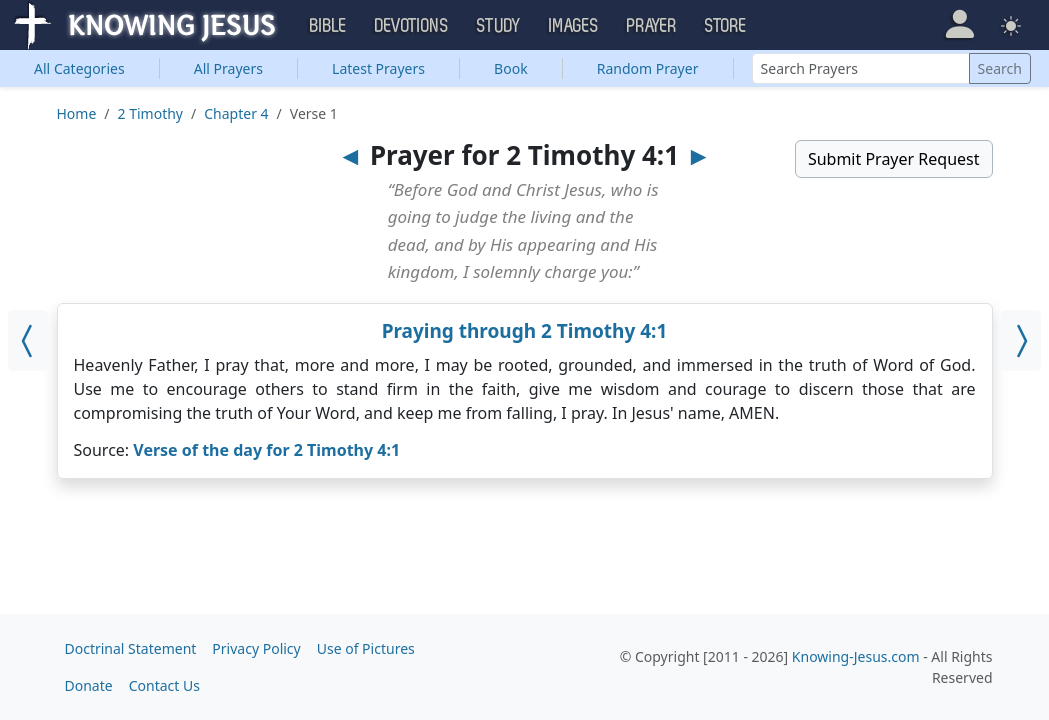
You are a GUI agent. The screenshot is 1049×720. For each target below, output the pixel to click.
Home (77, 113)
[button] (960, 24)
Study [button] (499, 26)
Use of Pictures (366, 648)
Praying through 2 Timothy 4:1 (525, 331)
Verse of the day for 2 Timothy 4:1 (266, 450)
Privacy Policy (256, 648)
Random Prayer (648, 68)
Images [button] (574, 26)
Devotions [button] (412, 26)
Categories (79, 68)
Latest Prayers (378, 68)
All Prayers (228, 68)
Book (511, 68)
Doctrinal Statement (131, 648)
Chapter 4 (236, 113)
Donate (89, 685)
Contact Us (164, 685)
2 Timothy (150, 113)
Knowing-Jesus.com (856, 656)
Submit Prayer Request (894, 159)
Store (726, 26)
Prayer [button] (652, 26)
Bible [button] (328, 26)
